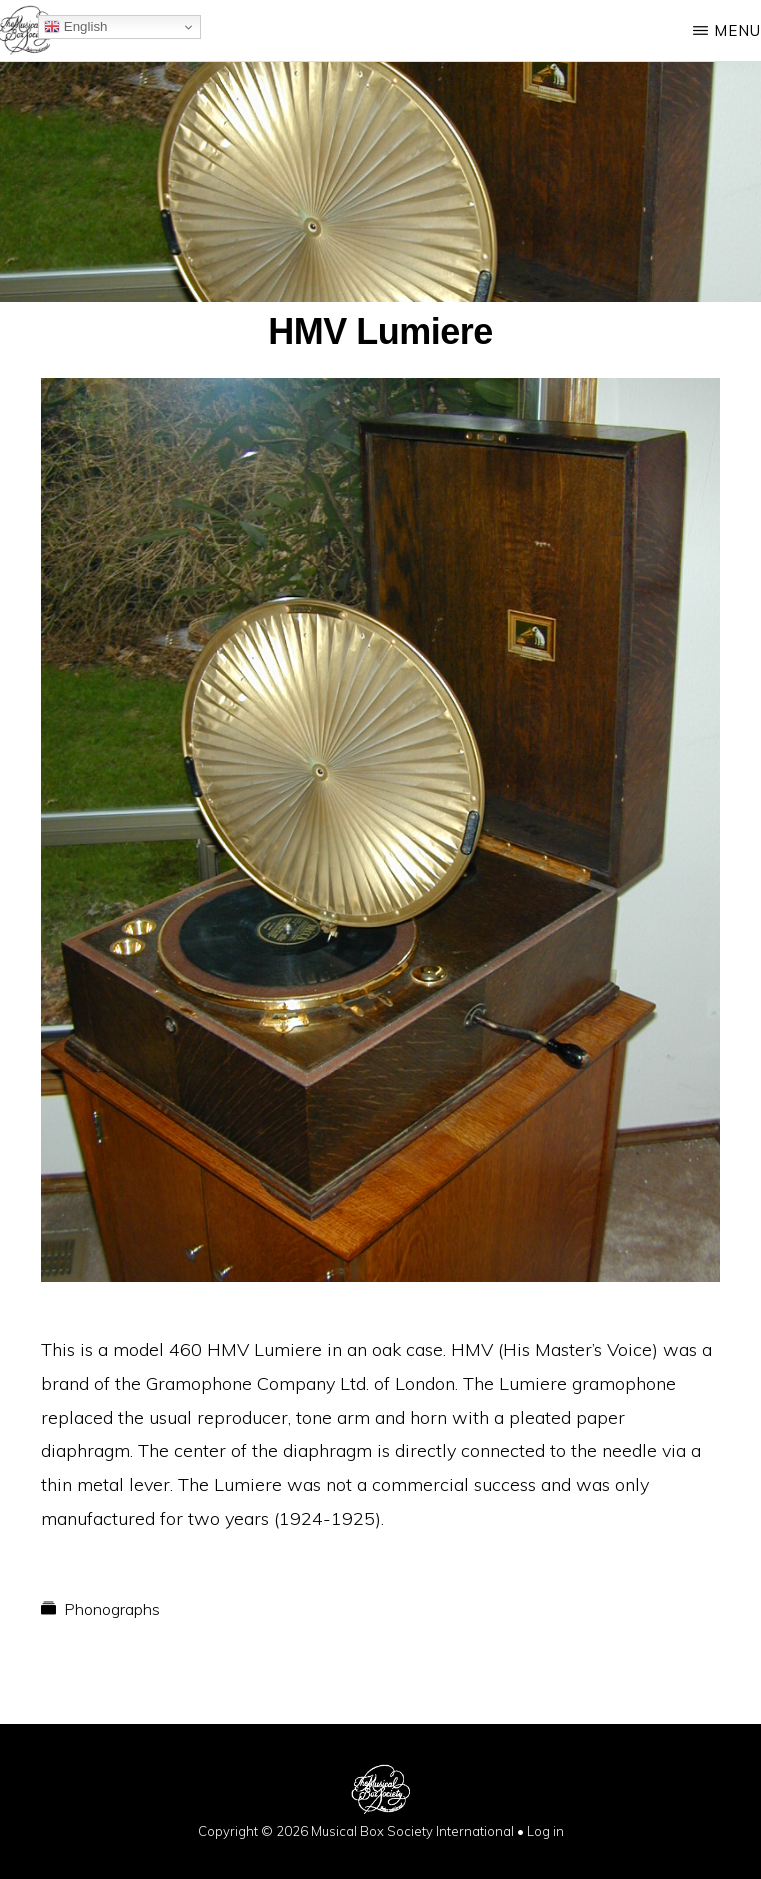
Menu (737, 30)
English (75, 27)
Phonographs (112, 1609)
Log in (545, 1831)
